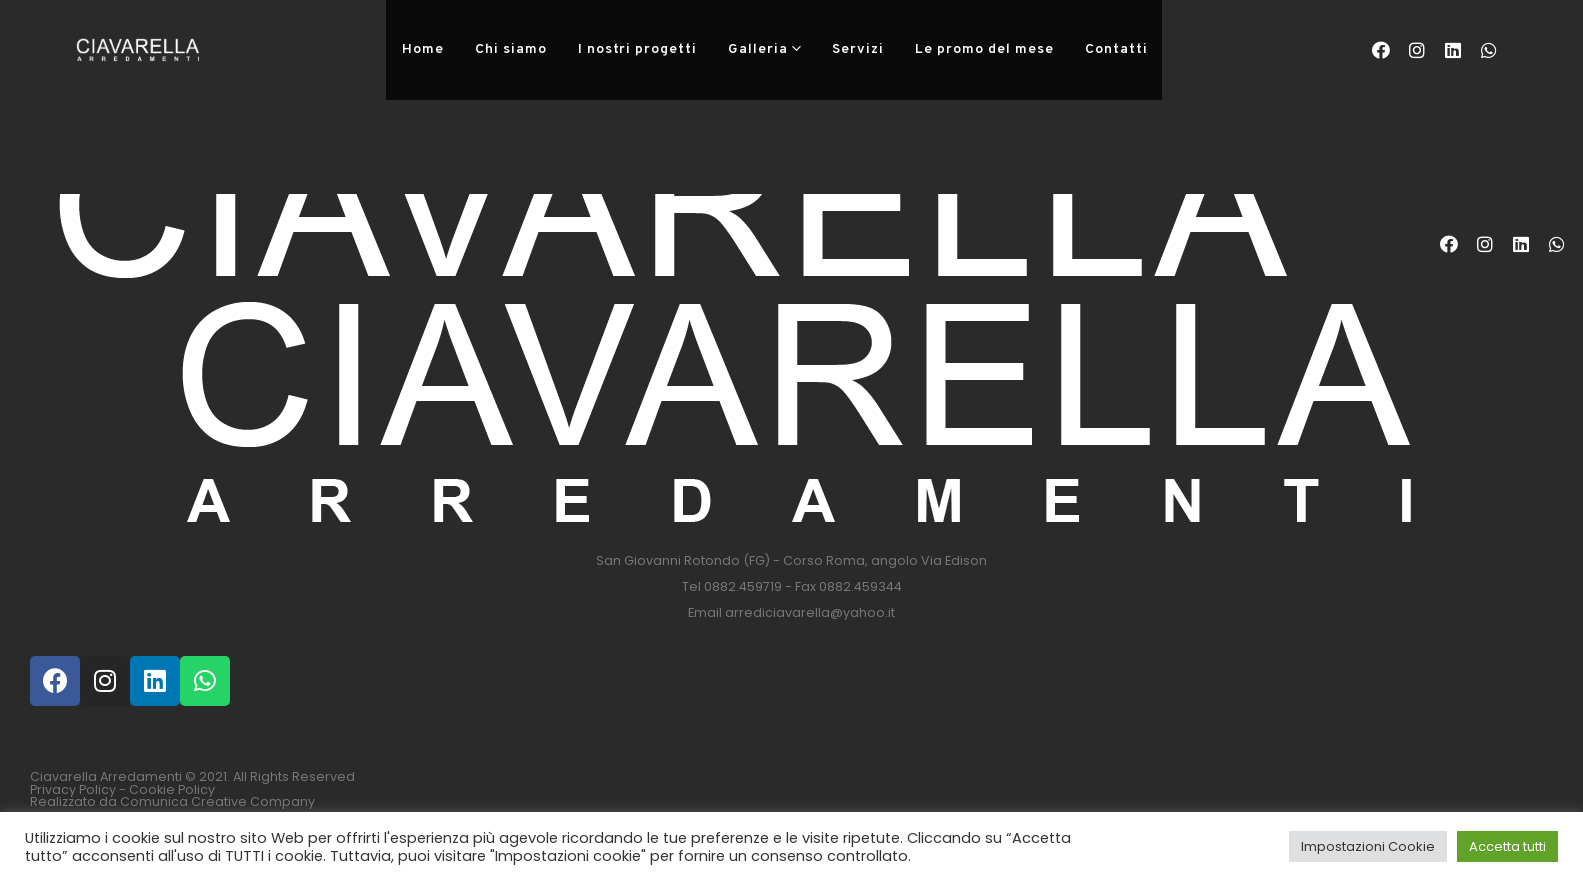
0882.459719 (743, 586)
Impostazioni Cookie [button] (1368, 846)
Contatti (1116, 49)
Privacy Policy (73, 789)
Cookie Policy (172, 789)
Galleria (758, 49)
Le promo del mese (984, 49)
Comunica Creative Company (217, 801)
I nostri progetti (637, 49)
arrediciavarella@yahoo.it (810, 612)
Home (423, 49)
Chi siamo (511, 49)
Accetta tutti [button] (1507, 846)
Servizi (858, 49)
